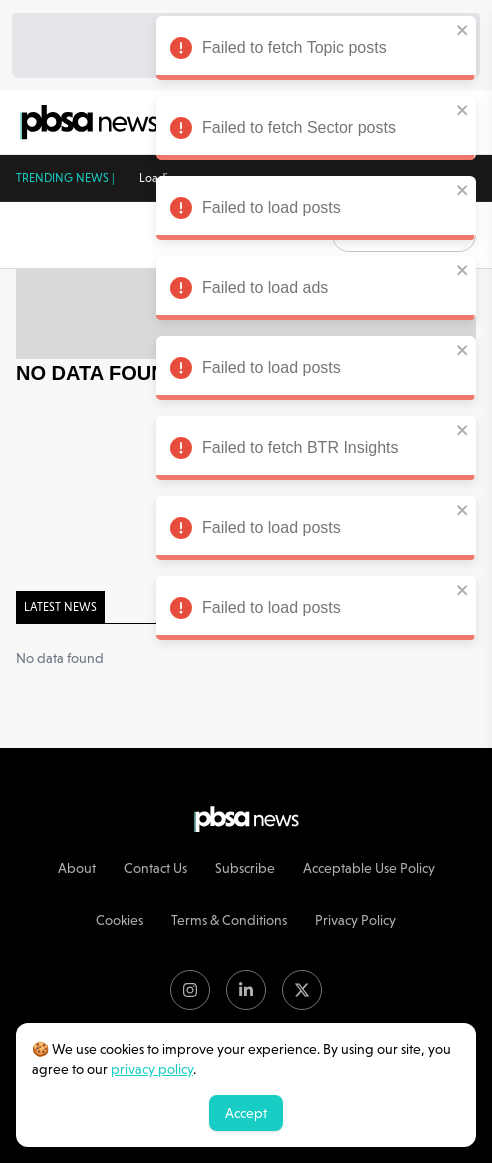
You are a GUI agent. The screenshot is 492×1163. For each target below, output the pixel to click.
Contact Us (155, 868)
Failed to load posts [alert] (311, 211)
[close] (458, 30)
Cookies (119, 920)
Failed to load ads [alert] (311, 291)
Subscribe (245, 868)
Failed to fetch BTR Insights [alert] (311, 451)
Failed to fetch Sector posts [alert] (311, 131)
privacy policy (152, 1069)
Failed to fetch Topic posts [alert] (311, 51)
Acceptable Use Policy (369, 868)
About (77, 868)
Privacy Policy (355, 920)
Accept (246, 1113)
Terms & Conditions (229, 920)
